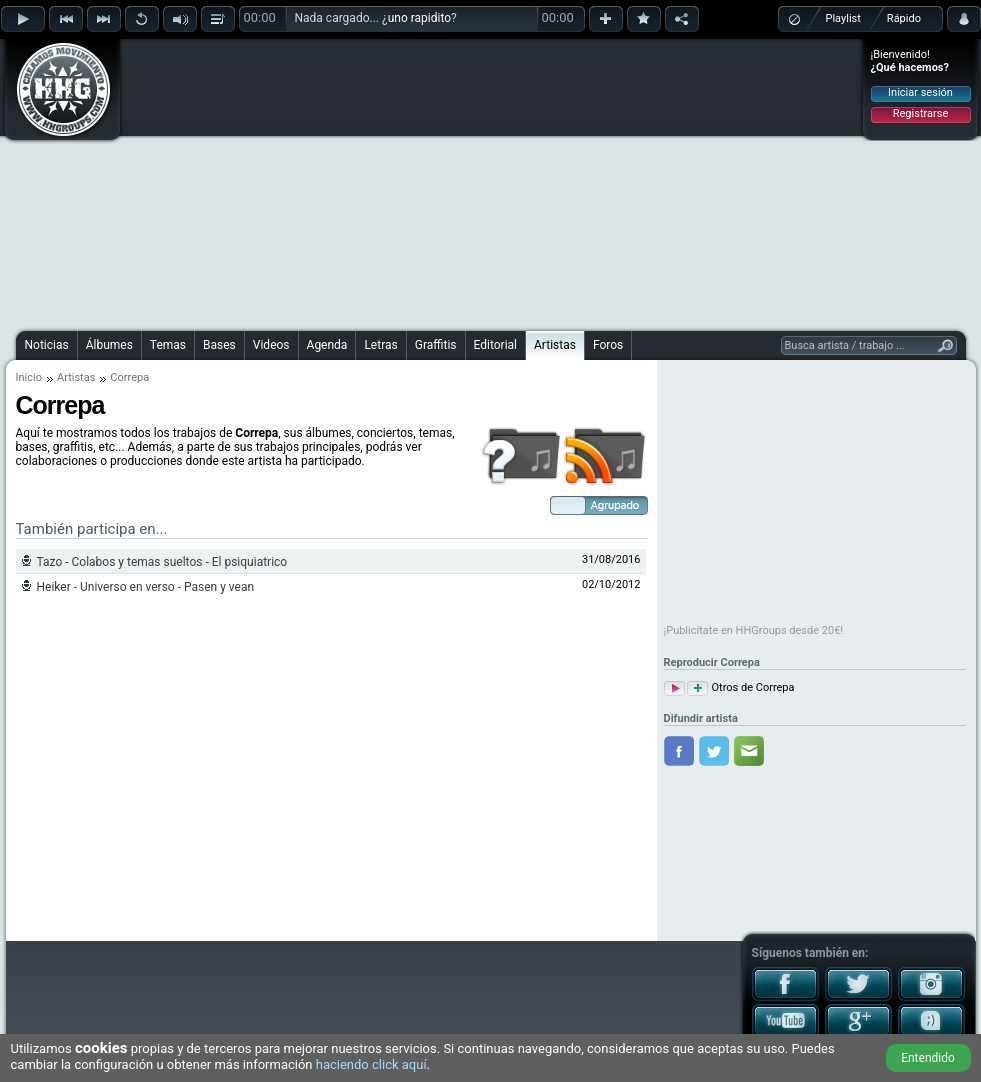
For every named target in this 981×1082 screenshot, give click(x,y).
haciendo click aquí (371, 1064)
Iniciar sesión (920, 92)
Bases (219, 345)
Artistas (555, 345)
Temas (168, 345)
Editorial (495, 345)
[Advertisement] (455, 182)
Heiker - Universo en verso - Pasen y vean (146, 587)
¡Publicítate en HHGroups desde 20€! (754, 630)
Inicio (29, 377)
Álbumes (109, 345)
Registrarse (920, 113)
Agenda (327, 345)
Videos (271, 345)
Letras (380, 345)
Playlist (843, 18)
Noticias (47, 345)
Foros (608, 345)
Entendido (928, 1058)
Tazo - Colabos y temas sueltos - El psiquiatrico (162, 562)
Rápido (904, 18)
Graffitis (436, 345)
